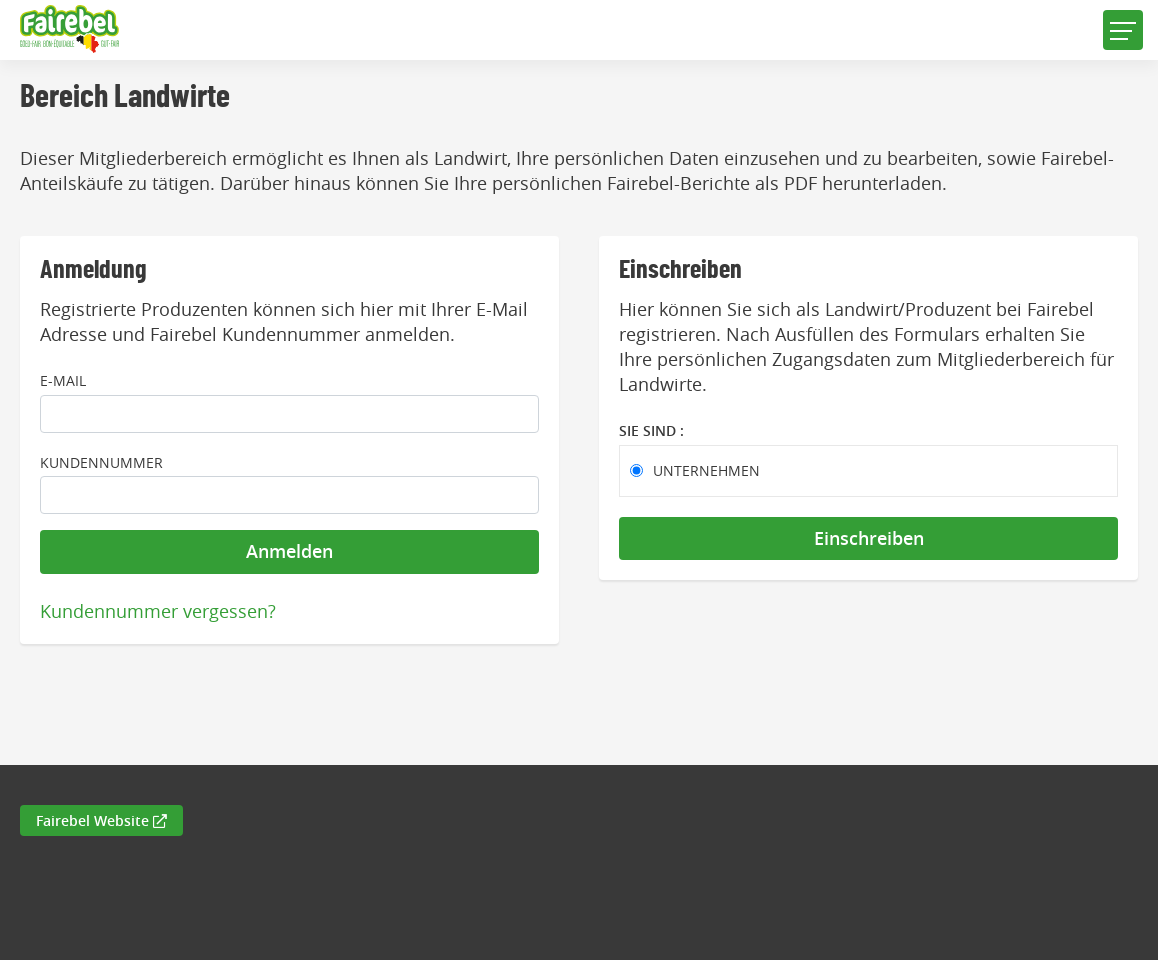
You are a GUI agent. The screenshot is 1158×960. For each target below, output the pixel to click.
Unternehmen (706, 470)
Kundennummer (101, 462)
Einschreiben (869, 538)
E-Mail (63, 380)
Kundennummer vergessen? (158, 611)
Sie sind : (651, 430)
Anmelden (289, 551)
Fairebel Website (101, 820)
